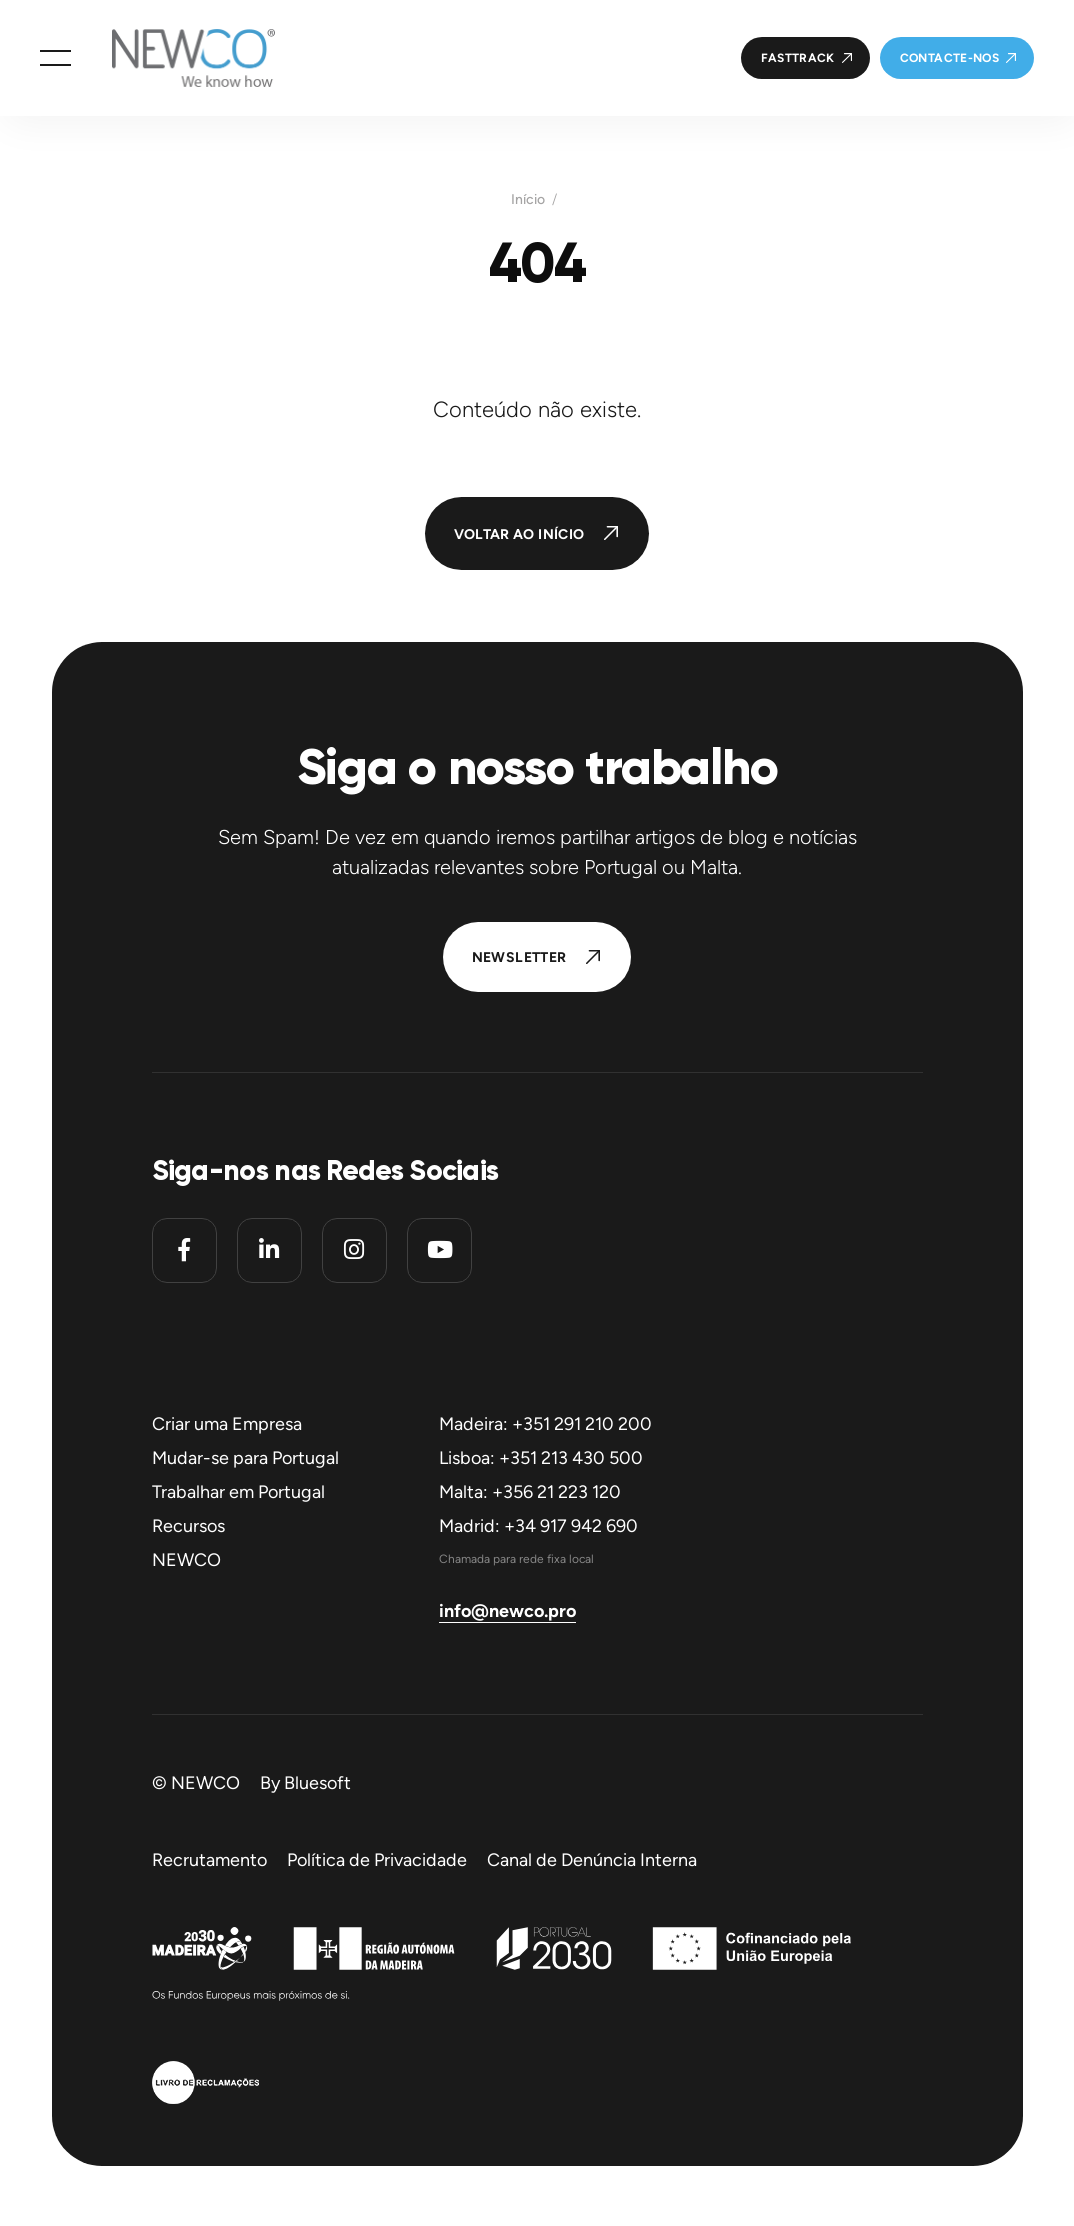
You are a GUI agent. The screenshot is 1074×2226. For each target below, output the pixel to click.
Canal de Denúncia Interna (592, 1860)
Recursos (188, 1526)
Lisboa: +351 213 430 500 (541, 1458)
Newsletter (519, 957)
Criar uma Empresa (227, 1424)
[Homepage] (173, 58)
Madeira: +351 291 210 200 (545, 1424)
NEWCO (186, 1560)
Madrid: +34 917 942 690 (538, 1526)
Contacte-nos (949, 58)
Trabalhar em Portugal (238, 1492)
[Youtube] (439, 1250)
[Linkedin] (269, 1250)
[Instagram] (354, 1250)
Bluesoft (317, 1783)
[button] (55, 58)
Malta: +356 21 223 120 (530, 1492)
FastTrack (798, 58)
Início (528, 200)
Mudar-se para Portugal (245, 1458)
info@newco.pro (507, 1611)
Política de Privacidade (377, 1860)
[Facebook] (184, 1250)
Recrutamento (209, 1860)
